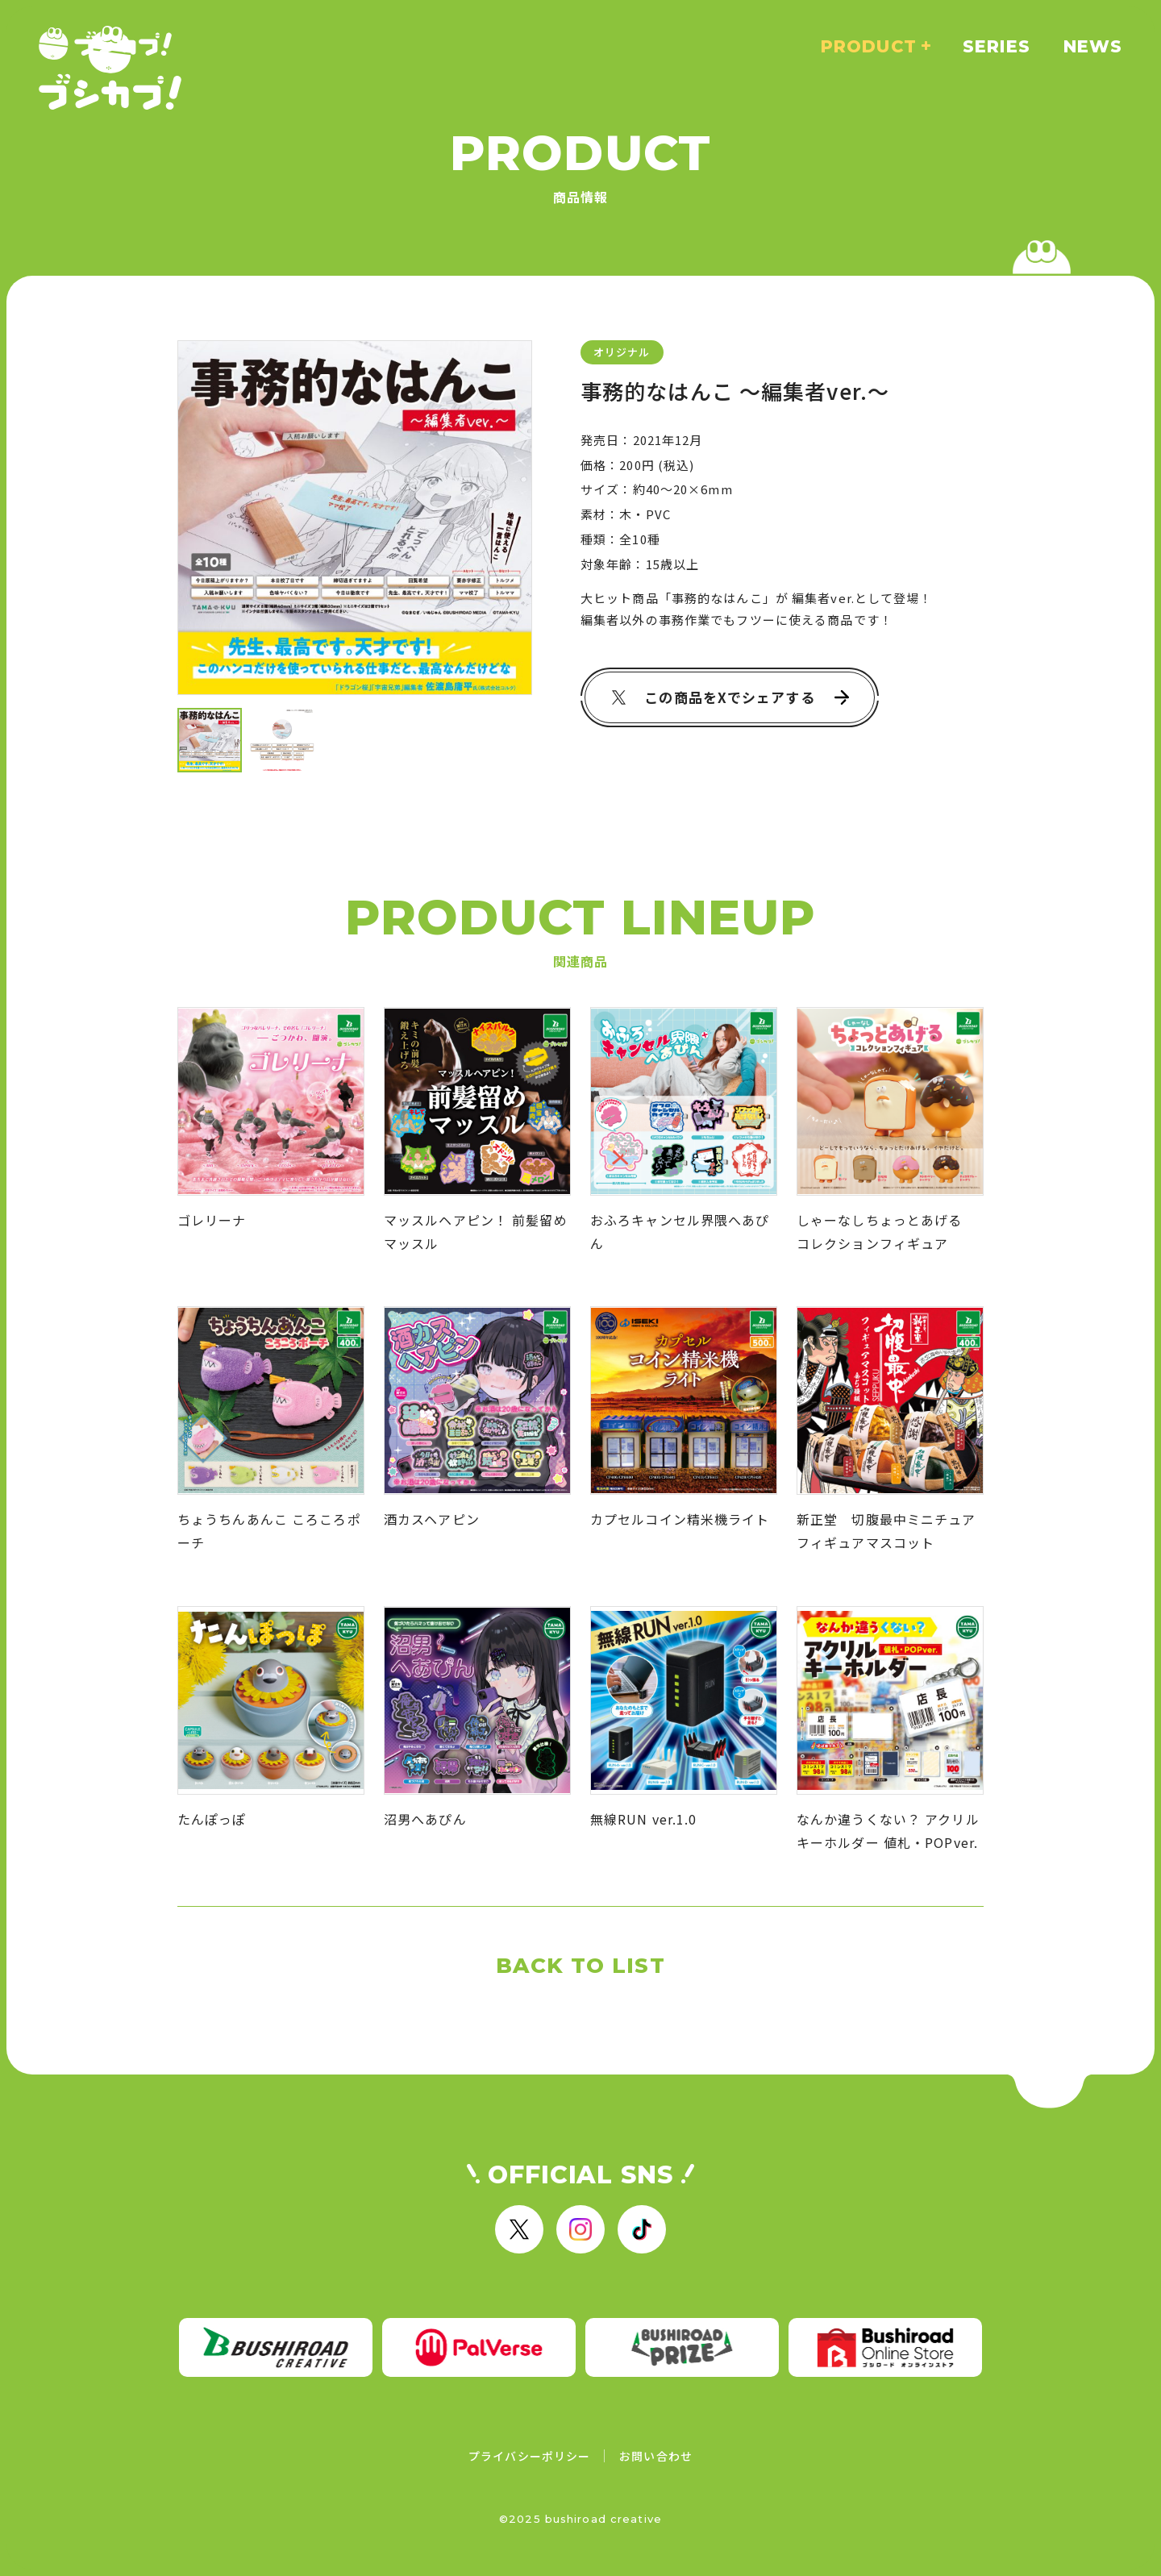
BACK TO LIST (580, 1966)
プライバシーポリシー (529, 2455)
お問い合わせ (656, 2455)
